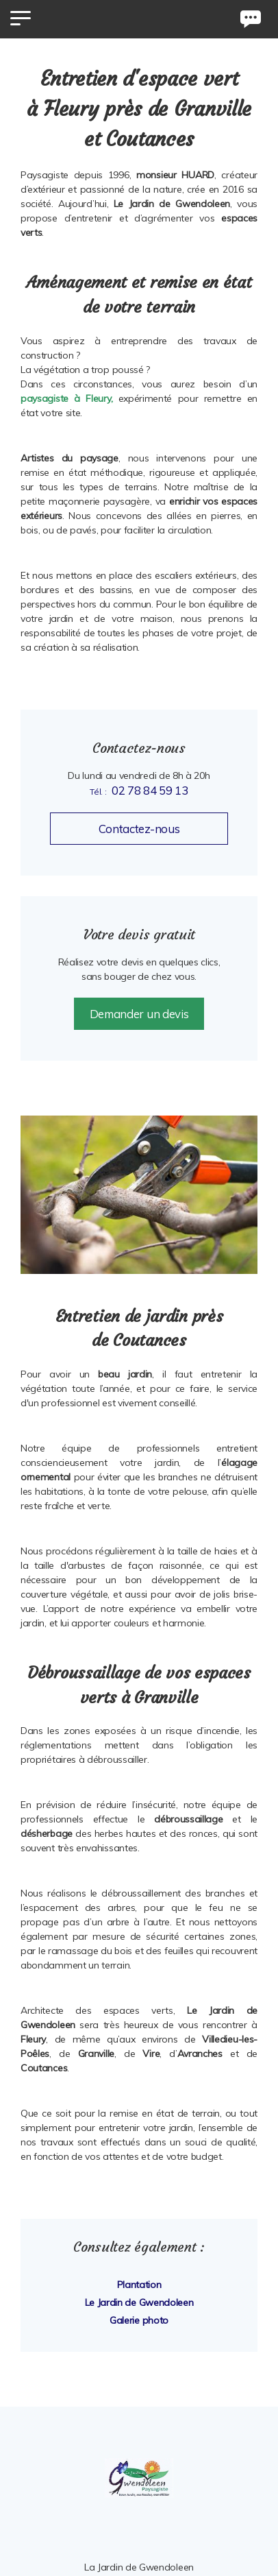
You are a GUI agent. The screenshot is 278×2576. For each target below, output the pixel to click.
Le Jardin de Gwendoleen (139, 2302)
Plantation (139, 2284)
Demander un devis (139, 1014)
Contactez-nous (139, 828)
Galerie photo (139, 2320)
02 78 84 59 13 (150, 790)
